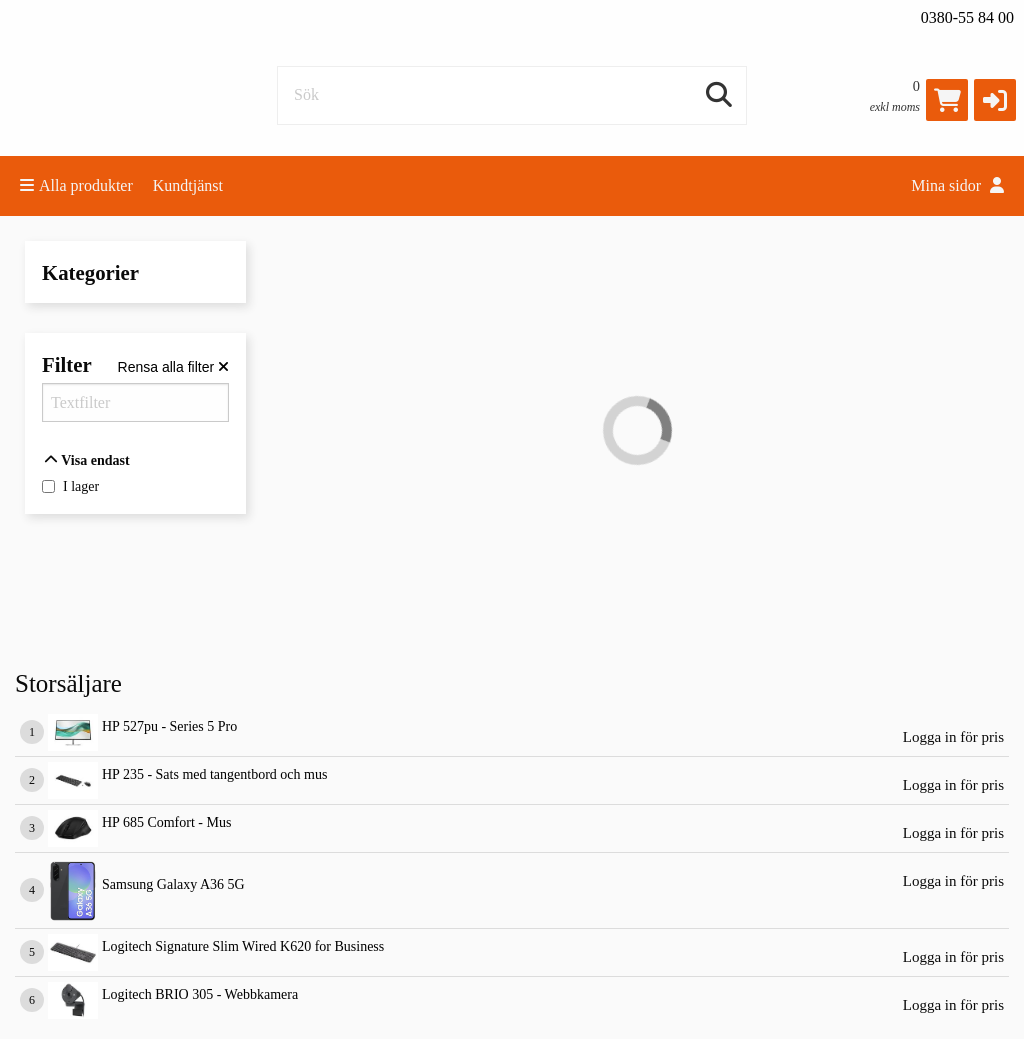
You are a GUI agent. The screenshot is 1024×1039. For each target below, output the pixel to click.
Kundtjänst (188, 185)
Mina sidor (957, 185)
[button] (995, 100)
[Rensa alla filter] (173, 367)
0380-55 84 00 (967, 17)
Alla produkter (76, 185)
